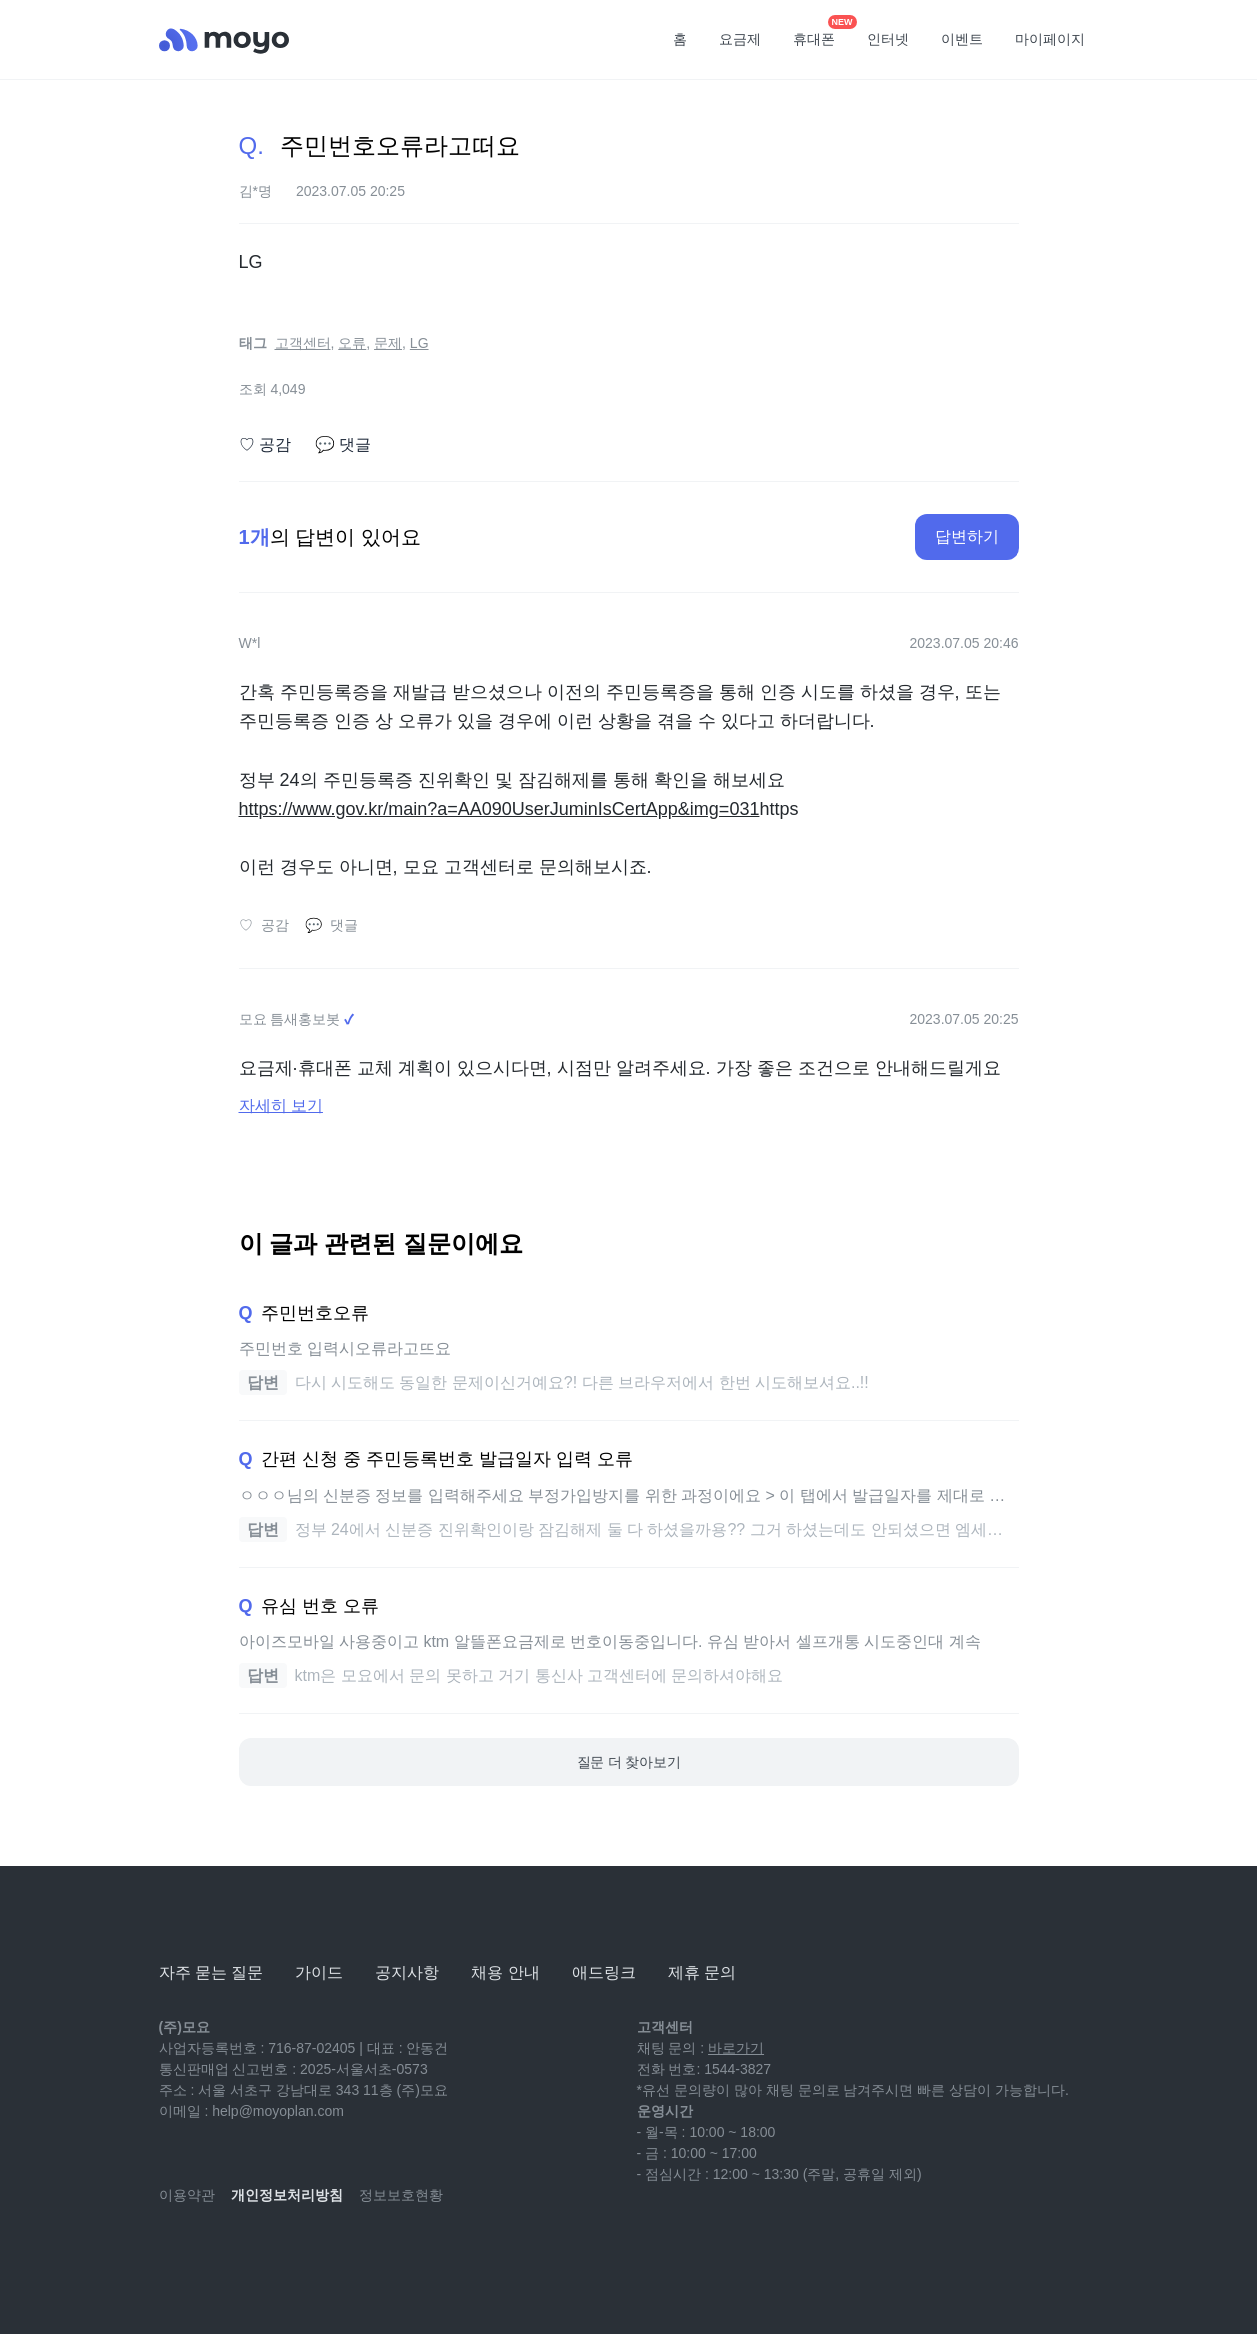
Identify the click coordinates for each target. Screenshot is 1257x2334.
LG (419, 343)
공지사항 (407, 1972)
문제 (388, 343)
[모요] (209, 1917)
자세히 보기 (281, 1105)
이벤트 (962, 39)
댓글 (343, 445)
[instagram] (263, 2254)
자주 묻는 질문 (211, 1972)
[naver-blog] (219, 2254)
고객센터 (303, 343)
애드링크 (604, 1972)
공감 (265, 445)
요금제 (740, 39)
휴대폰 (821, 33)
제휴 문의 (702, 1972)
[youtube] (175, 2254)
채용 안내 (505, 1972)
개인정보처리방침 (287, 2195)
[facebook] (307, 2254)
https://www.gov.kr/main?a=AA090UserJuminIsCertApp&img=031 (499, 809)
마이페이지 (1050, 39)
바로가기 (736, 2048)
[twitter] (351, 2254)
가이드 (319, 1972)
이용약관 (187, 2195)
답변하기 (967, 536)
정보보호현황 (401, 2195)
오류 (352, 343)
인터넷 (888, 39)
